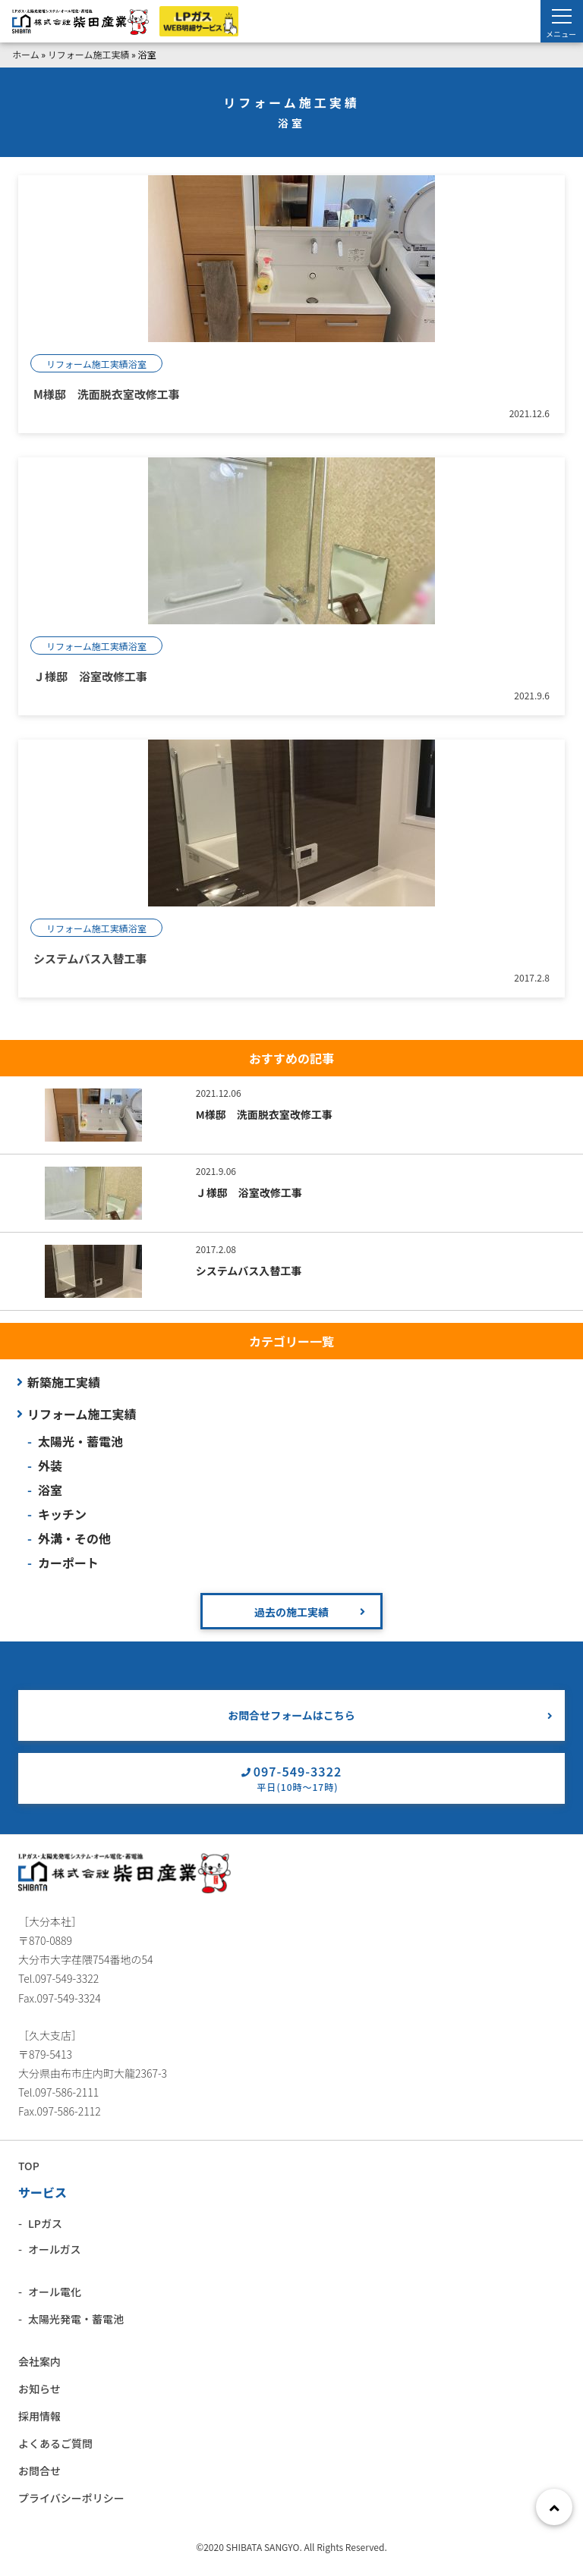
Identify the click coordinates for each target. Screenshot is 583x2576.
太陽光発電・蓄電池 (76, 2318)
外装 (50, 1465)
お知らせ (39, 2388)
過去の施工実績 (291, 1611)
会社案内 (39, 2361)
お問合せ (39, 2470)
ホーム (25, 54)
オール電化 (54, 2291)
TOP (28, 2165)
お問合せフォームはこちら (291, 1715)
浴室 (50, 1490)
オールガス (54, 2249)
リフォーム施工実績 (89, 54)
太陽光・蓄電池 (80, 1441)
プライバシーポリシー (71, 2497)
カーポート (68, 1562)
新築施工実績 (63, 1382)
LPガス (45, 2223)
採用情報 (39, 2416)
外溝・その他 (74, 1538)
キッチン (62, 1514)
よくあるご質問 (55, 2443)
